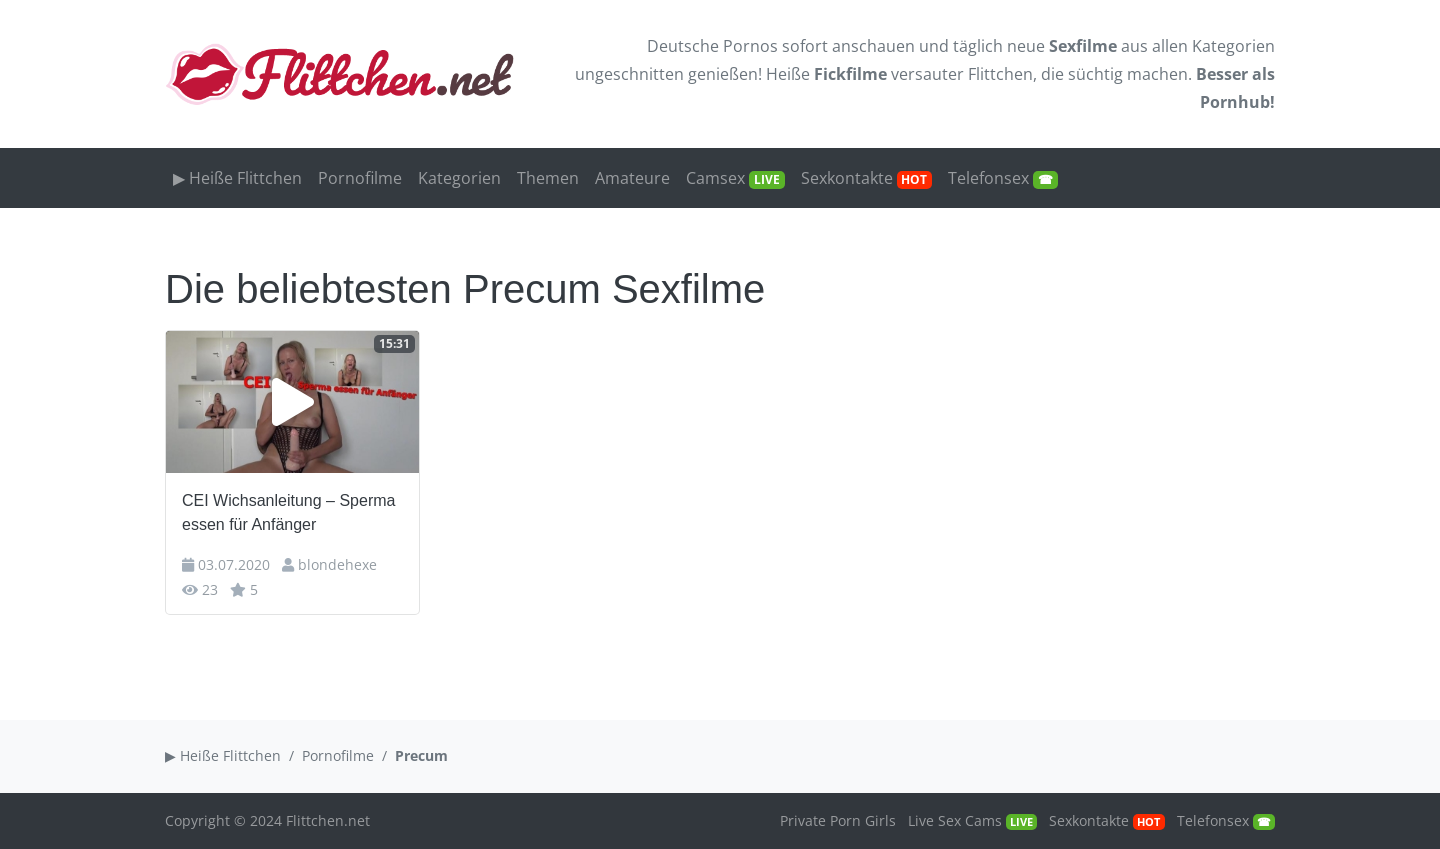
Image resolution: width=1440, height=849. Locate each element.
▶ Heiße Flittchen (237, 178)
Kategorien (1233, 46)
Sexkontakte (867, 178)
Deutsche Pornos (712, 46)
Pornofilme (360, 178)
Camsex (735, 178)
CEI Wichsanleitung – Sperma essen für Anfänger (288, 512)
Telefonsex (1003, 178)
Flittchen (1000, 74)
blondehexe (337, 564)
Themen (548, 178)
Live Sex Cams (972, 820)
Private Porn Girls (838, 820)
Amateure (632, 178)
